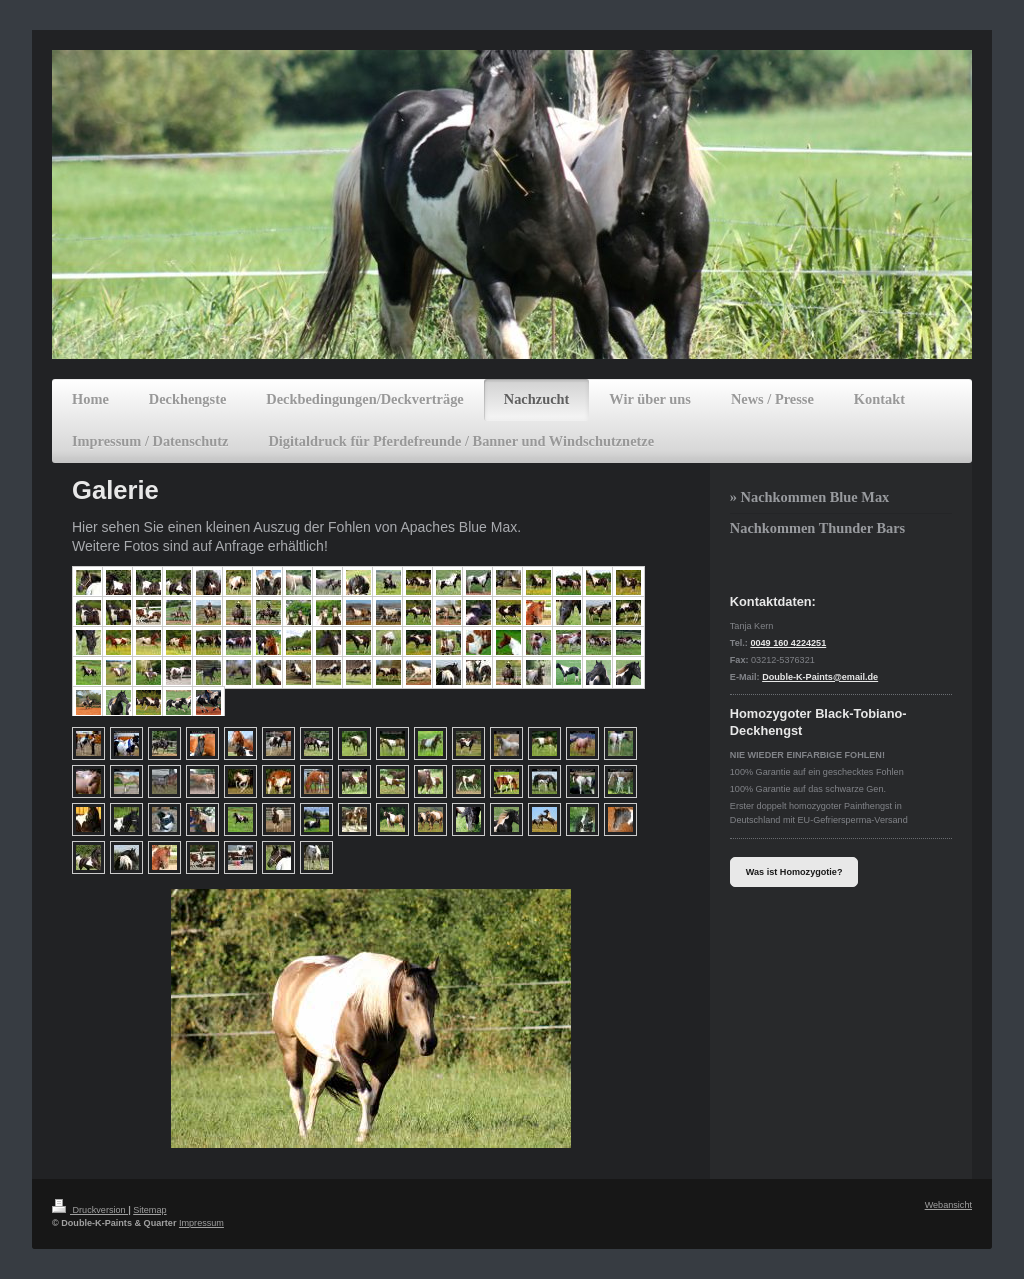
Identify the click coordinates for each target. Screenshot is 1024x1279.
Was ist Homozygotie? (794, 872)
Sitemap (149, 1210)
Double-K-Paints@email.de (820, 677)
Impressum (201, 1223)
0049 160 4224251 (788, 643)
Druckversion (90, 1210)
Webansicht (948, 1205)
